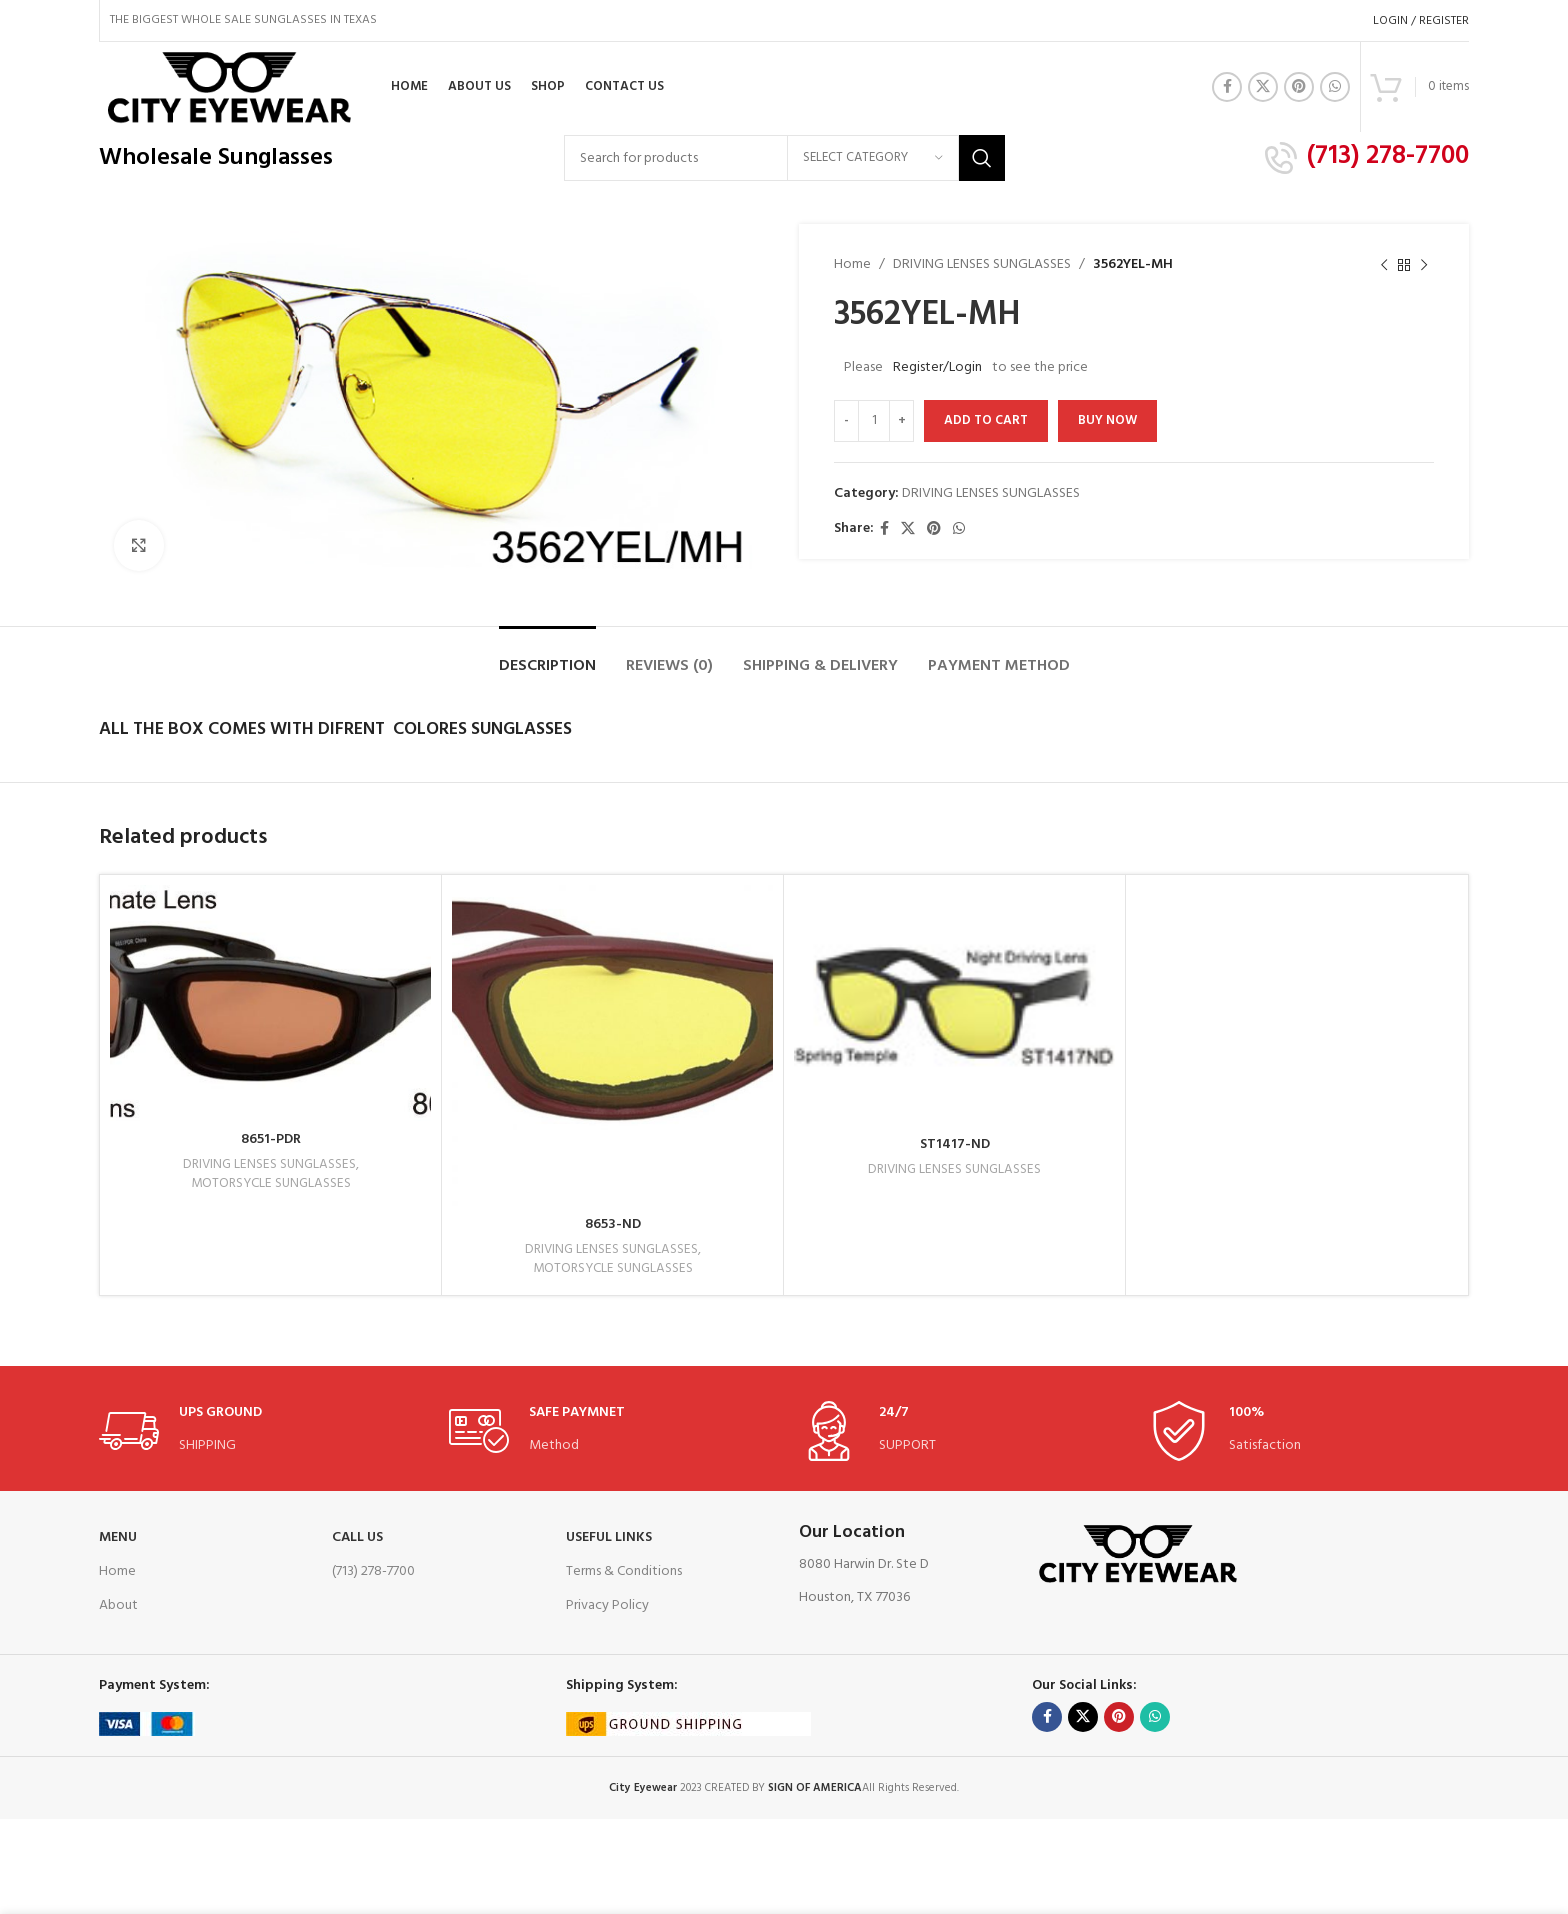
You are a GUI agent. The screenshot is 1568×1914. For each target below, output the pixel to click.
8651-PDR (271, 1139)
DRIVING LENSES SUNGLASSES (982, 265)
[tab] (547, 656)
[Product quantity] (874, 421)
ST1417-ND (955, 1144)
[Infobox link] (1367, 158)
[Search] (784, 158)
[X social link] (1263, 87)
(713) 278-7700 (373, 1571)
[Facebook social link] (1227, 87)
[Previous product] (1384, 265)
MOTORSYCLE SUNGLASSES (271, 1184)
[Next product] (1424, 265)
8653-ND (613, 1224)
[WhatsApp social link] (1335, 87)
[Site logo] (227, 87)
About (118, 1605)
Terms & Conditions (624, 1571)
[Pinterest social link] (1299, 87)
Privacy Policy (607, 1605)
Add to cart (986, 420)
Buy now (1107, 420)
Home (852, 265)
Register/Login (937, 367)
